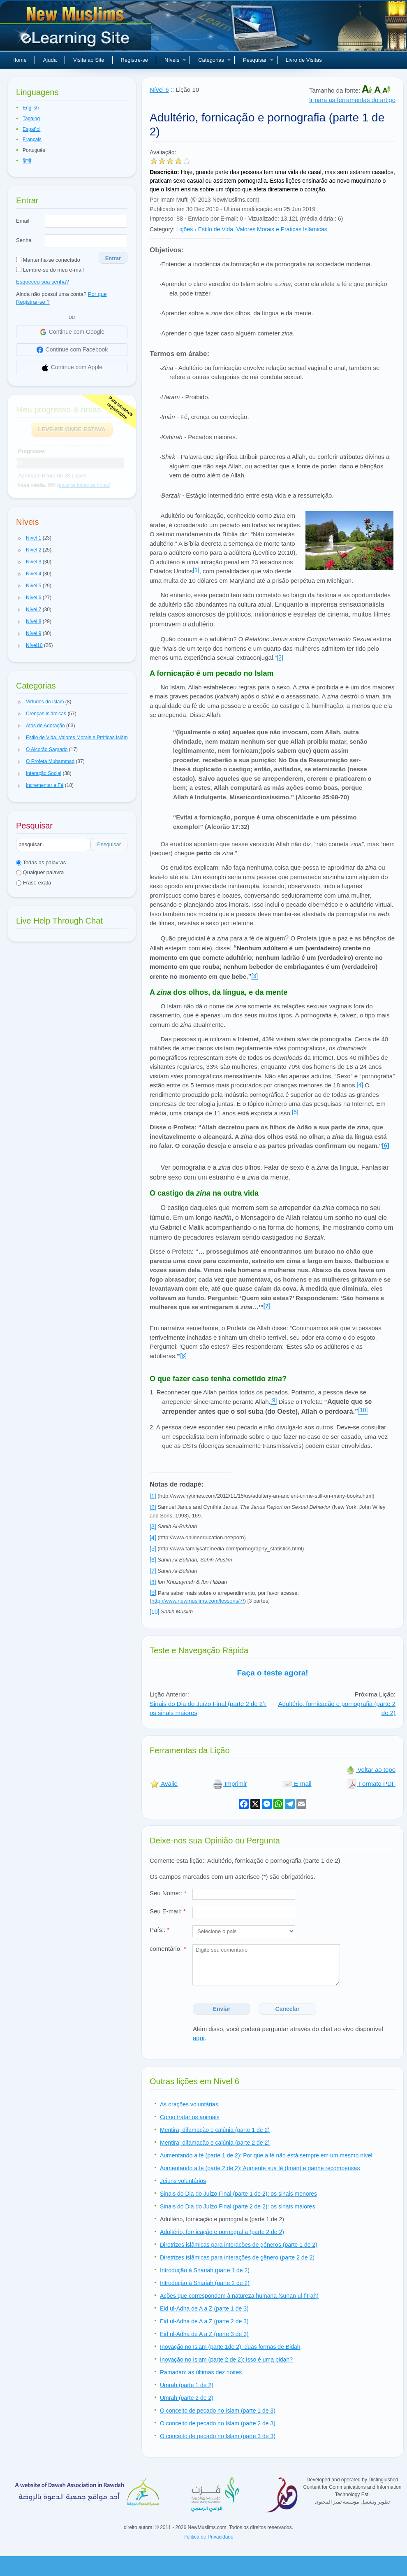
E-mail (297, 1783)
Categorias (214, 60)
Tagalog (31, 118)
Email (23, 221)
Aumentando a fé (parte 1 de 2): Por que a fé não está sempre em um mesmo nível (266, 2155)
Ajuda (50, 60)
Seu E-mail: (168, 1911)
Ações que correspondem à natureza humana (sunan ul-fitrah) (239, 2295)
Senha (24, 240)
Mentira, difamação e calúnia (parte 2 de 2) (215, 2142)
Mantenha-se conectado (48, 260)
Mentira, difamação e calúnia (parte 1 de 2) (215, 2130)
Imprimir (230, 1783)
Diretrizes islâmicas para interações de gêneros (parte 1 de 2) (238, 2244)
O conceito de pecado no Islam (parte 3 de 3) (217, 2436)
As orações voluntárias (189, 2104)
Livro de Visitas (304, 60)
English (31, 108)
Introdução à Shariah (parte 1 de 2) (205, 2270)
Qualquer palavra (40, 872)
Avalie (164, 1783)
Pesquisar (258, 60)
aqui (198, 2037)
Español (31, 129)
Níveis (175, 60)
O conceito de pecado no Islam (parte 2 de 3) (217, 2423)
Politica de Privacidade (208, 2537)
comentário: (168, 1948)
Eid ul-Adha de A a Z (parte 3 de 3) (204, 2334)
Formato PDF (371, 1783)
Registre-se (134, 60)
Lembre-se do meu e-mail (50, 270)
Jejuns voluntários (183, 2181)
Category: (162, 229)
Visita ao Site (88, 60)
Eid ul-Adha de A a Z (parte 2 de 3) (204, 2321)
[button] (19, 538)
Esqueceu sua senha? (42, 282)
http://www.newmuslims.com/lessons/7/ (197, 1601)
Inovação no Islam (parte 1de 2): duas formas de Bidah (230, 2346)
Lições (184, 229)
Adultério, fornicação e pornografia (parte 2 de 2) (222, 2232)
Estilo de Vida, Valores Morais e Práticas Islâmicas (262, 229)
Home (19, 60)
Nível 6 (159, 89)
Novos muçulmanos (76, 29)
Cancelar (287, 2009)
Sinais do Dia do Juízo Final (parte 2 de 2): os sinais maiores (237, 2206)
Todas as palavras (41, 862)
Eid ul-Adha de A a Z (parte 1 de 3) (204, 2308)
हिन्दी (27, 161)
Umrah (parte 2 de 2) (186, 2397)
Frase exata (33, 883)
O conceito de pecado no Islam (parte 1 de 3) (217, 2410)
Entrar (113, 258)
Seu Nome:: (168, 1893)
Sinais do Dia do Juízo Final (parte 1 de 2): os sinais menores (238, 2193)
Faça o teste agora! (272, 1672)
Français (32, 139)
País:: (159, 1929)
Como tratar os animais (190, 2117)
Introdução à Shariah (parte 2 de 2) (205, 2283)
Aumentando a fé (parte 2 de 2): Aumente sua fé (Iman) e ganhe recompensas (260, 2168)
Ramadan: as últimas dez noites (201, 2372)
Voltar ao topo (370, 1769)
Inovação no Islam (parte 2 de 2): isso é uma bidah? (226, 2359)
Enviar (222, 2009)
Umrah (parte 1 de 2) (186, 2385)
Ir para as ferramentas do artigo (352, 99)
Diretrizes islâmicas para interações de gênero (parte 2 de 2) (237, 2257)
